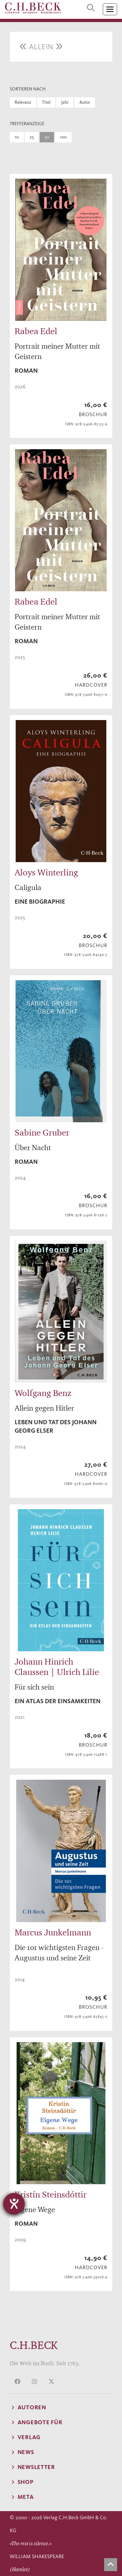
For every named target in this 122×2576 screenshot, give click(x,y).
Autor (84, 102)
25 (32, 137)
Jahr (65, 102)
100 (63, 137)
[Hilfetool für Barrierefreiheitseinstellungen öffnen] (14, 2203)
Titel (46, 102)
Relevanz (23, 102)
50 (47, 137)
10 (17, 137)
